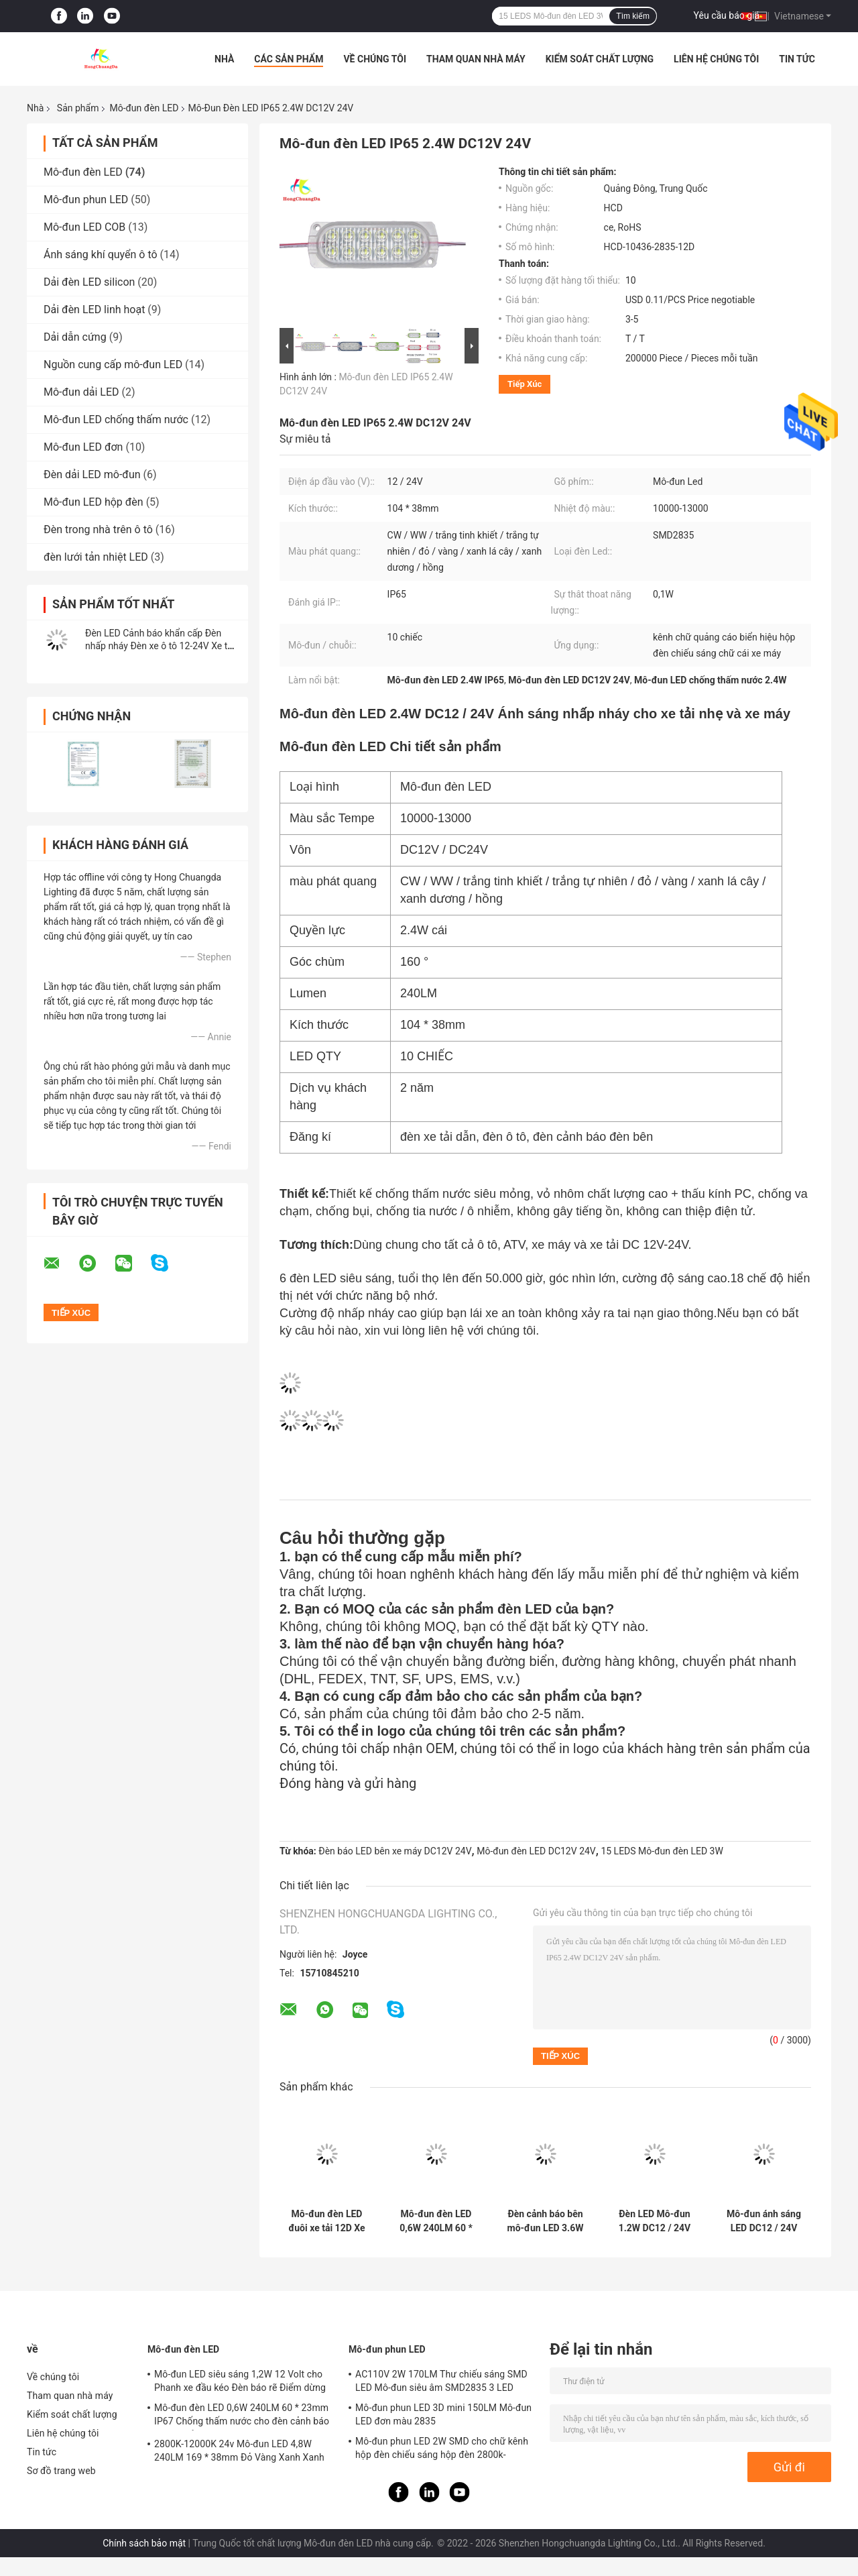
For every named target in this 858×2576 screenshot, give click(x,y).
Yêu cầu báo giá (727, 15)
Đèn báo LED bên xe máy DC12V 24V (394, 1851)
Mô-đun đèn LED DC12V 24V (536, 1851)
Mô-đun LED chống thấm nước (116, 419)
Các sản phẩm (288, 59)
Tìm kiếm (633, 16)
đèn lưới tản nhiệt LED (96, 557)
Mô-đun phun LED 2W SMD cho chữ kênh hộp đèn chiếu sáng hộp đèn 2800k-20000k (441, 2450)
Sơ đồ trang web (61, 2470)
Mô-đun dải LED (81, 392)
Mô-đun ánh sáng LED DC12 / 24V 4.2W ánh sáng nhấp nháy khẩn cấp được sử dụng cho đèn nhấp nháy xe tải (764, 2221)
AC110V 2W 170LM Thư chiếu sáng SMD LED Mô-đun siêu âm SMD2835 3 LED (441, 2381)
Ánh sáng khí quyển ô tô (101, 254)
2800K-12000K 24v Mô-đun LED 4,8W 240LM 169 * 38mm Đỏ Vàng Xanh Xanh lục (239, 2453)
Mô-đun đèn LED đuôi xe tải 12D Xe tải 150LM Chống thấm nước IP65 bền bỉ (326, 2221)
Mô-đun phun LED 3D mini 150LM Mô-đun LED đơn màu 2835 (443, 2414)
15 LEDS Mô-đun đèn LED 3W (662, 1851)
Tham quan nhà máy (476, 59)
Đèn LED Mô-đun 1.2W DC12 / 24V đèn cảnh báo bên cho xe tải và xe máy (654, 2221)
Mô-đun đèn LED (143, 108)
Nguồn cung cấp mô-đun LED (113, 364)
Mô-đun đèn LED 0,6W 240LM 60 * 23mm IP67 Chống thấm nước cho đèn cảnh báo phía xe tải (436, 2221)
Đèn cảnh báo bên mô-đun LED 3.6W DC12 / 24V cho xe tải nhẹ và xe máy (545, 2221)
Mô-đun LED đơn (83, 447)
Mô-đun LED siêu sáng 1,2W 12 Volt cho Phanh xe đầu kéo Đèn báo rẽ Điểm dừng (240, 2381)
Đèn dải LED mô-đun (92, 474)
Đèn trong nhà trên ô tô (98, 529)
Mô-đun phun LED (86, 199)
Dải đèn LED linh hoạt (94, 309)
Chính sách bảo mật (144, 2543)
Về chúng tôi (374, 59)
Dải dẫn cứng (75, 337)
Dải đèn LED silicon (89, 282)
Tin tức (797, 59)
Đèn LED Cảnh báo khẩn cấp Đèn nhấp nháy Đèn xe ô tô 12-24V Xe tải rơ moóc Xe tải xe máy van (160, 646)
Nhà (224, 59)
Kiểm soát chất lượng (600, 59)
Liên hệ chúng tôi (716, 59)
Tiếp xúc (524, 384)
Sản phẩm (78, 108)
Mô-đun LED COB (84, 227)
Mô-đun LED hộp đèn (93, 502)
